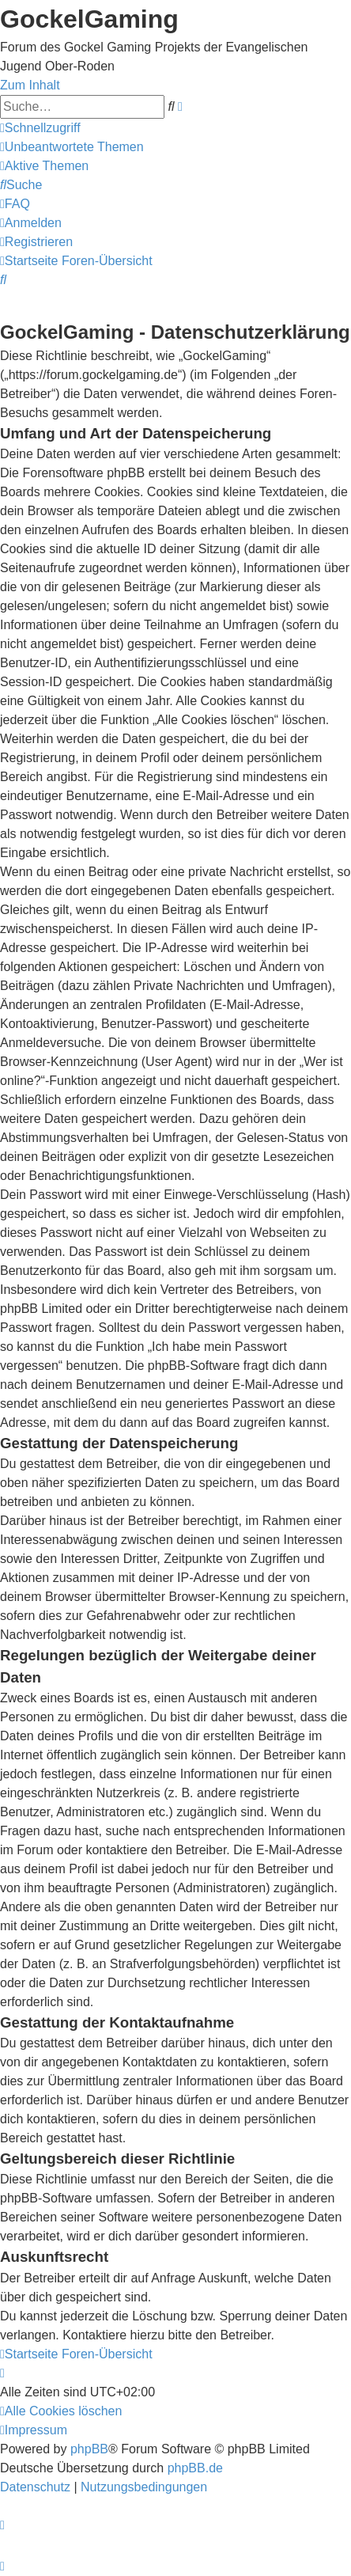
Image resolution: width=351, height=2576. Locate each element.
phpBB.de (195, 2468)
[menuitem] (72, 147)
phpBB (89, 2449)
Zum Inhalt (30, 85)
